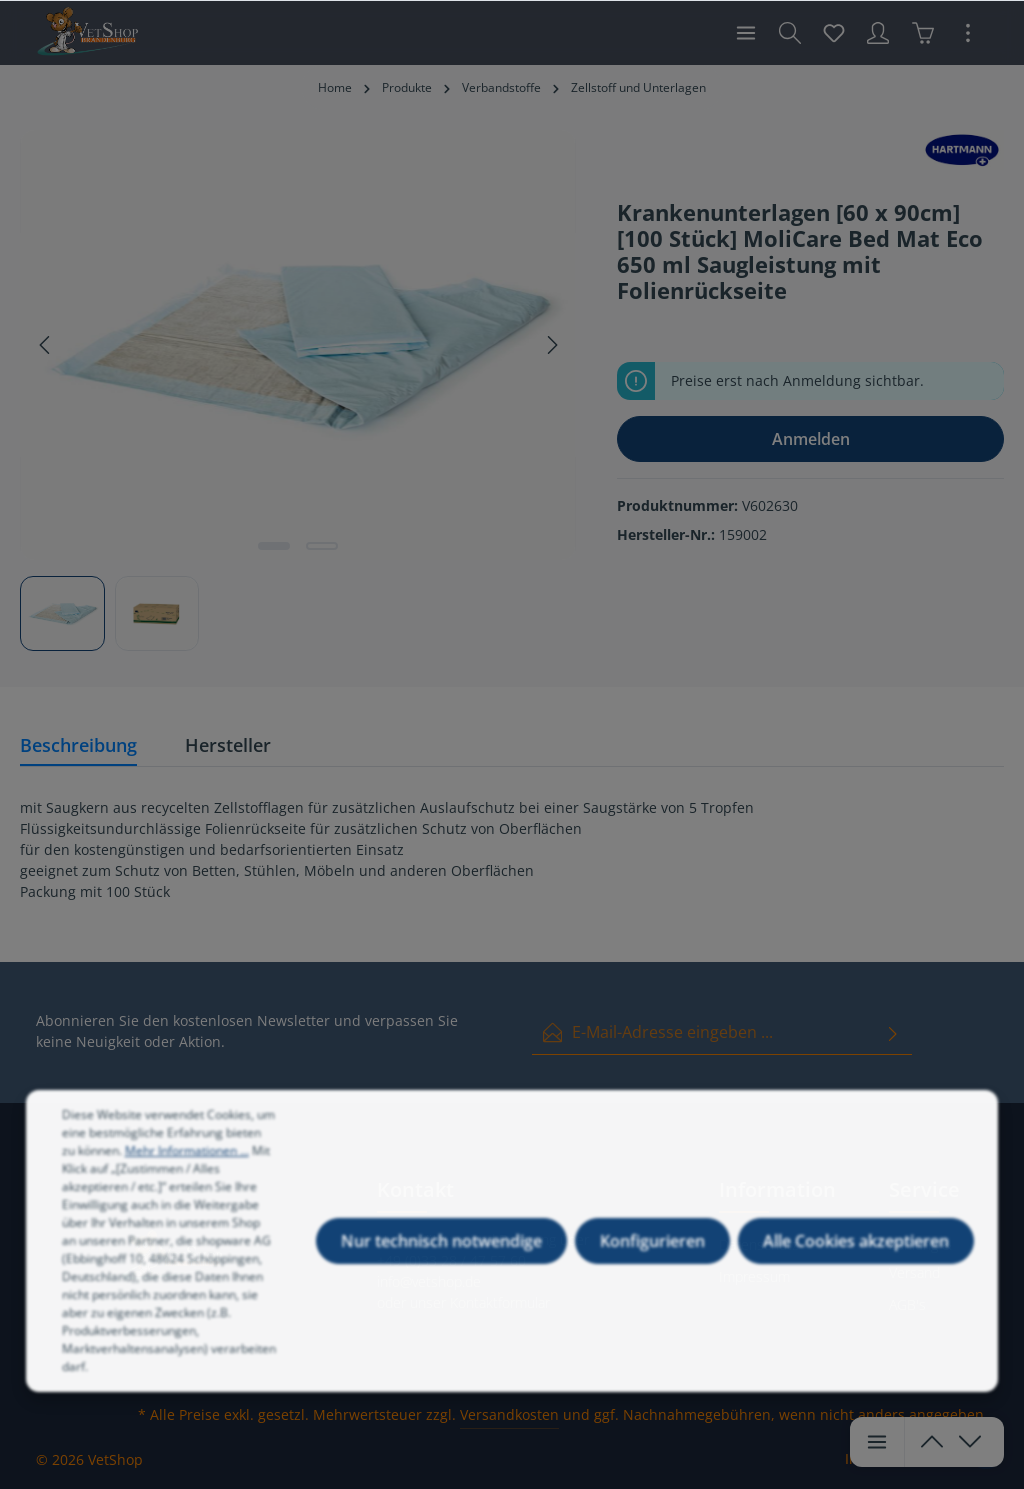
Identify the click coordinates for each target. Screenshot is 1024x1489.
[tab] (78, 746)
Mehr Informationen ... (187, 1177)
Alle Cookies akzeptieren (856, 1268)
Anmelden (811, 439)
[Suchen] (790, 33)
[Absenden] (893, 1032)
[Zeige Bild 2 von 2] (322, 546)
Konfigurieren (652, 1268)
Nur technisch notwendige (441, 1268)
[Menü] (746, 33)
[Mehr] (968, 33)
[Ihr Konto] (878, 33)
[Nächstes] (551, 345)
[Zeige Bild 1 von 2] (274, 546)
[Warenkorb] (923, 33)
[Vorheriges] (46, 345)
